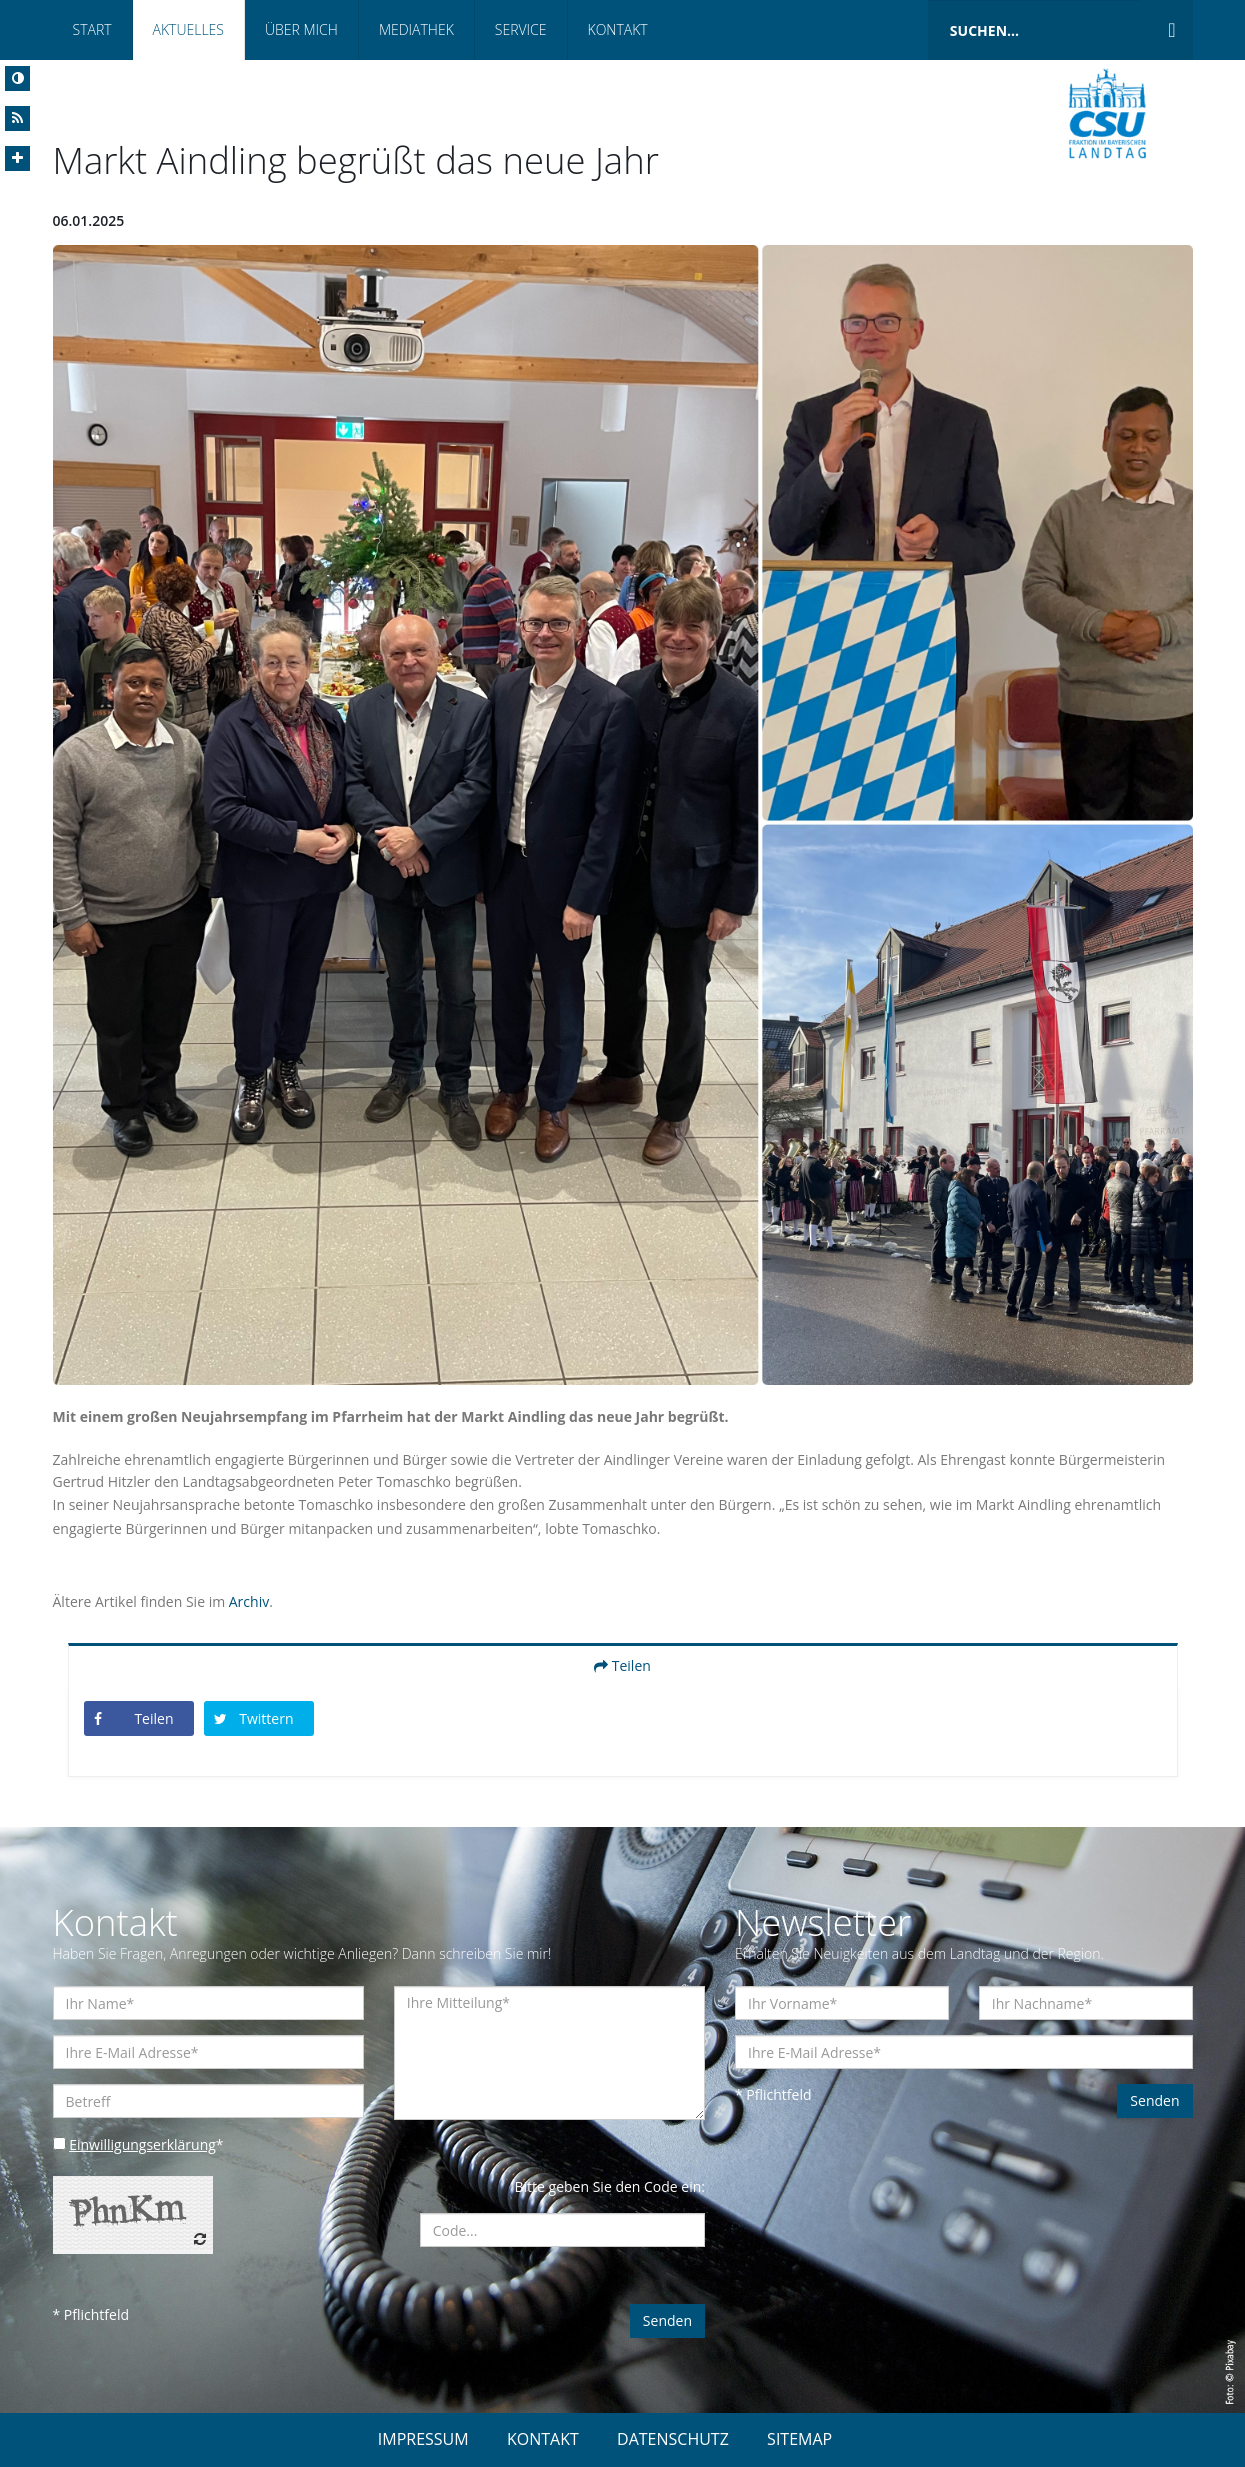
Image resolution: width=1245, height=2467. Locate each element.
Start (92, 29)
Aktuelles (188, 29)
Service (521, 29)
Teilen (622, 1665)
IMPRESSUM (423, 2439)
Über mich (301, 29)
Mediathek (416, 29)
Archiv (249, 1601)
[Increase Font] (17, 158)
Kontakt (618, 29)
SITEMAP (799, 2439)
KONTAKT (543, 2439)
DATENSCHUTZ (673, 2439)
